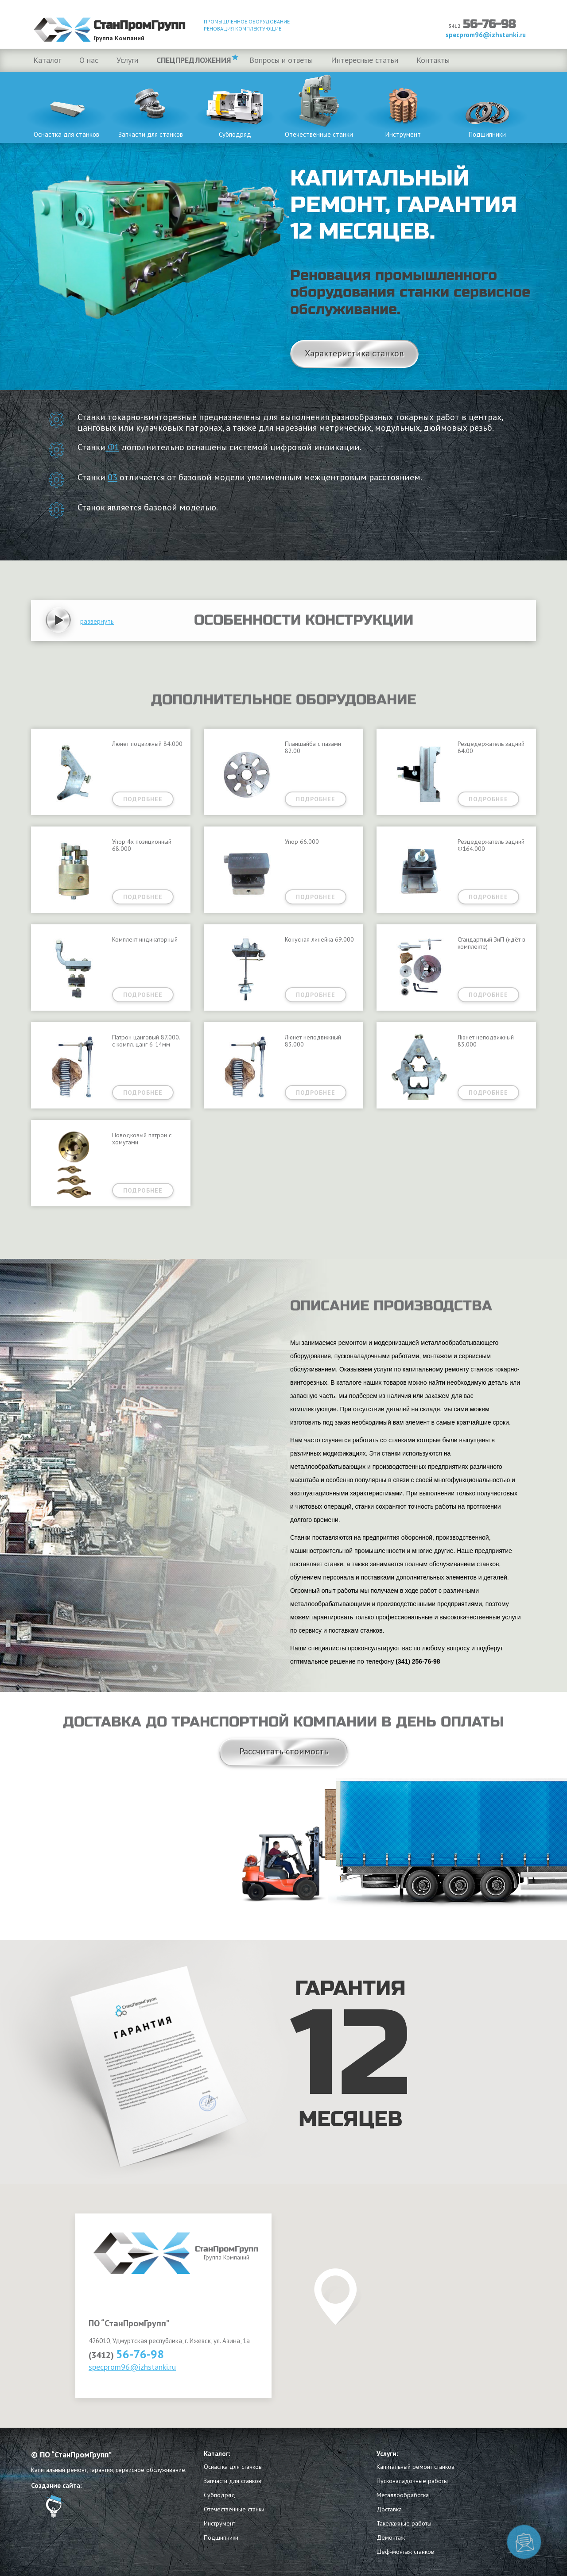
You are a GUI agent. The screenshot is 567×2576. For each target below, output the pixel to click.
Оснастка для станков (66, 105)
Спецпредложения (193, 60)
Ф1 (112, 447)
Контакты (433, 60)
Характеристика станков (354, 353)
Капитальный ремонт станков (415, 2467)
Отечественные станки (319, 105)
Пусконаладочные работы (412, 2481)
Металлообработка (403, 2495)
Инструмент (403, 105)
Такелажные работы (404, 2523)
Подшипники (487, 105)
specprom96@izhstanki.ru (132, 2367)
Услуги (127, 60)
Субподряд (234, 105)
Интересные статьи (364, 60)
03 (112, 477)
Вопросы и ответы (281, 60)
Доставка (389, 2509)
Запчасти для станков (150, 105)
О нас (88, 60)
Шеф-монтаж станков (405, 2552)
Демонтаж (391, 2537)
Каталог (47, 60)
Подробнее (143, 799)
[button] (97, 621)
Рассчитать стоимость (283, 1751)
